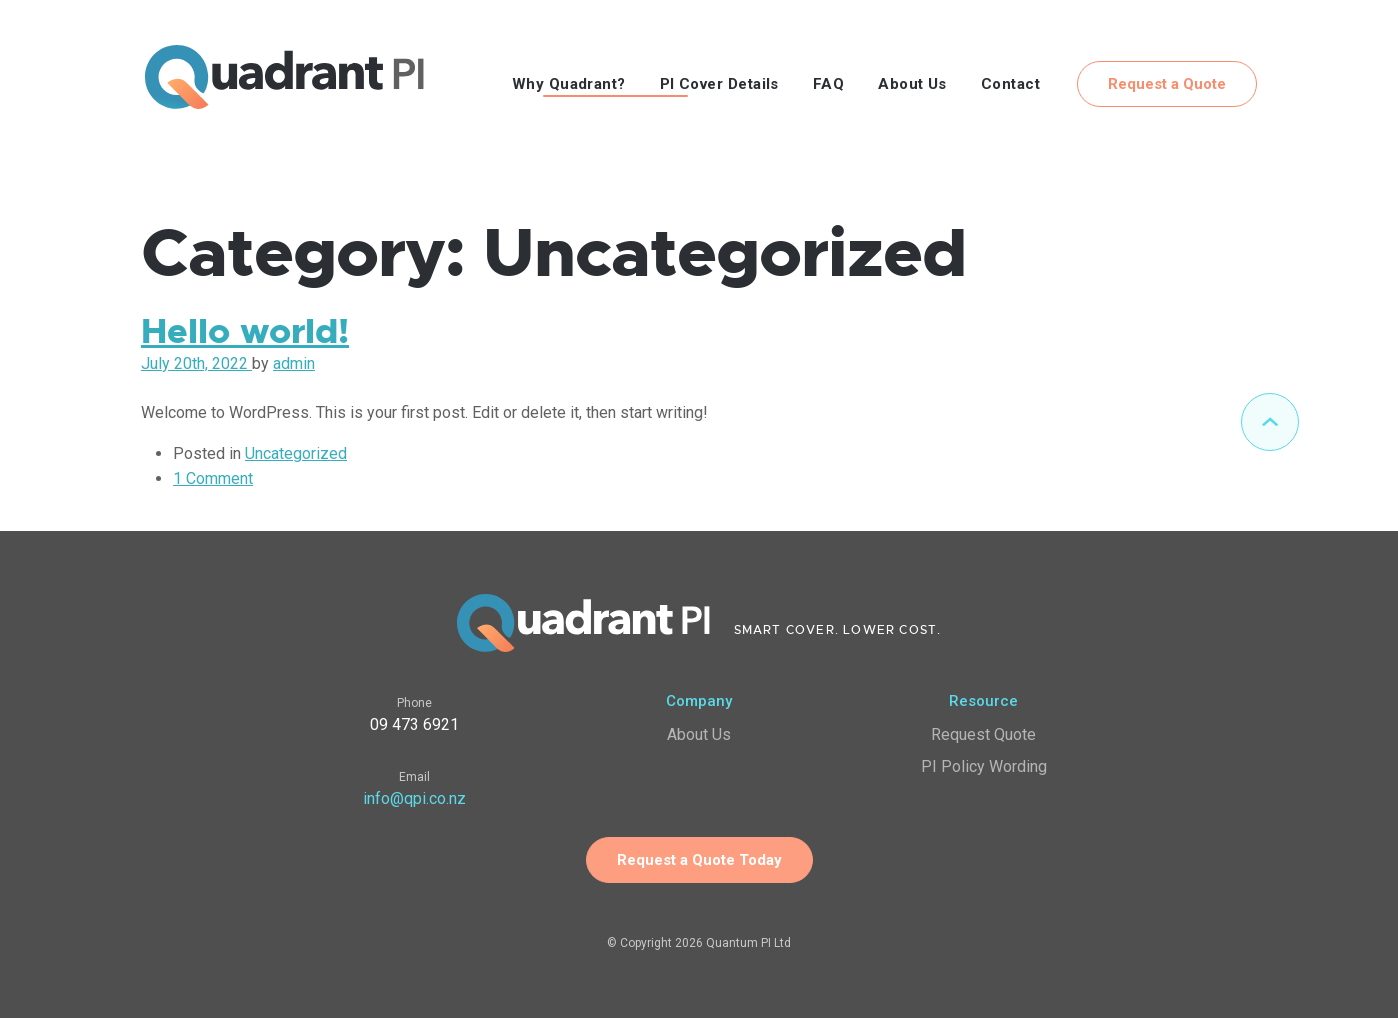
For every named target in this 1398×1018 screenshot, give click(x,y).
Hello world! (245, 331)
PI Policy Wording (984, 766)
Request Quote (983, 734)
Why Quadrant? (569, 84)
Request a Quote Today (699, 860)
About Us (912, 84)
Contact (1010, 84)
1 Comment (213, 478)
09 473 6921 (414, 724)
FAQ (828, 84)
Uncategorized (296, 453)
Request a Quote (1167, 84)
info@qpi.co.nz (414, 798)
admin (294, 363)
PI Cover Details (719, 84)
